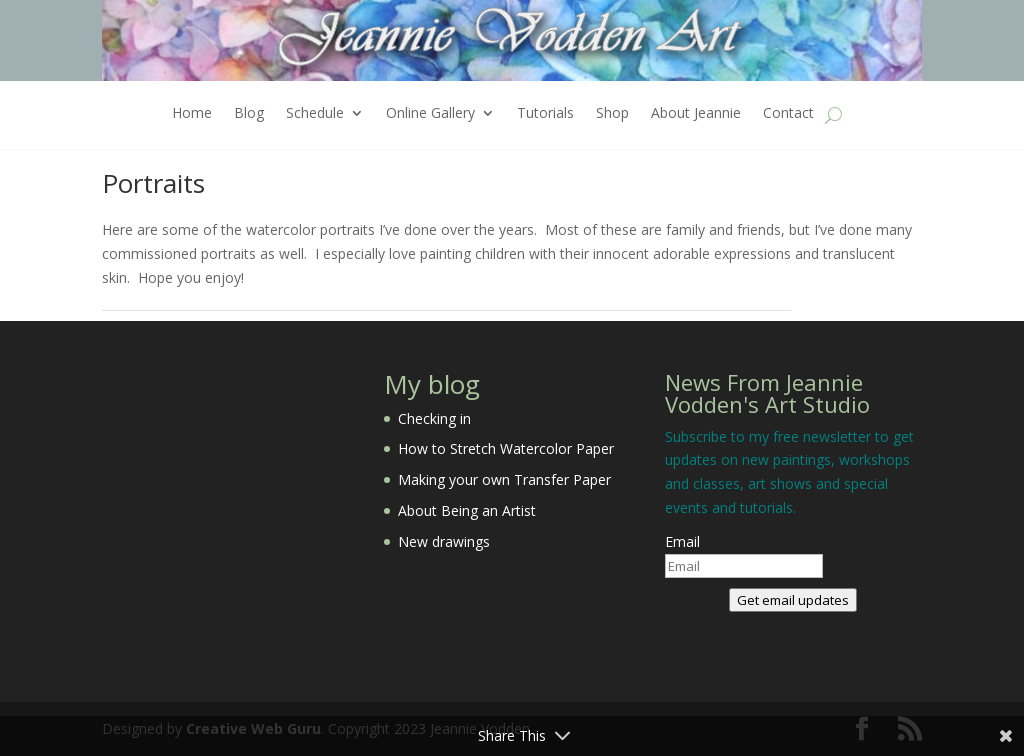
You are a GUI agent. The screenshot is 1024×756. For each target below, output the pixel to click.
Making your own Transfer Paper (504, 479)
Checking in (434, 418)
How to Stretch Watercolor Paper (506, 448)
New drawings (444, 541)
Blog (249, 114)
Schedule (315, 114)
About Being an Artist (467, 510)
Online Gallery (430, 114)
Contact (788, 114)
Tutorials (545, 114)
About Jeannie (696, 114)
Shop (612, 114)
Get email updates (793, 600)
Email (682, 541)
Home (192, 114)
